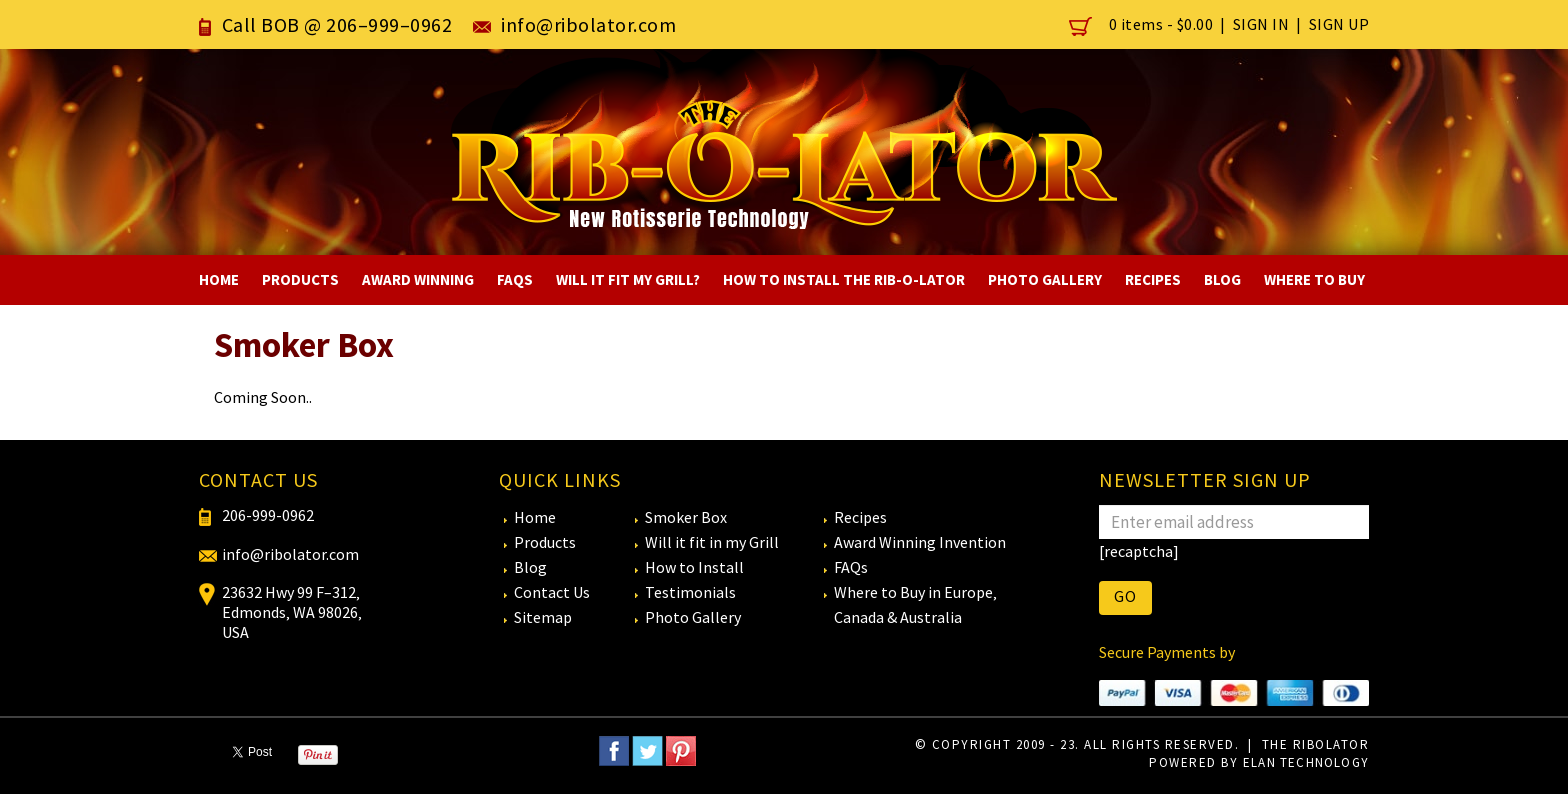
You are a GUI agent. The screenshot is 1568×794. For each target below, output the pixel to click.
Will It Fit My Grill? (628, 279)
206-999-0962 (268, 515)
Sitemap (543, 617)
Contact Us (552, 592)
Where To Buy (1314, 279)
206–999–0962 (389, 24)
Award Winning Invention (920, 542)
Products (300, 279)
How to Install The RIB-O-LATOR (844, 279)
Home (219, 279)
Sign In (1261, 24)
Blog (1222, 279)
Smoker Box (686, 517)
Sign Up (1339, 24)
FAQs (515, 279)
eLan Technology (1304, 762)
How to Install (694, 567)
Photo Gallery (1045, 279)
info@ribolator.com (588, 24)
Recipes (1153, 279)
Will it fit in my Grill (712, 542)
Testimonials (690, 592)
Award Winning (418, 279)
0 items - (1143, 24)
